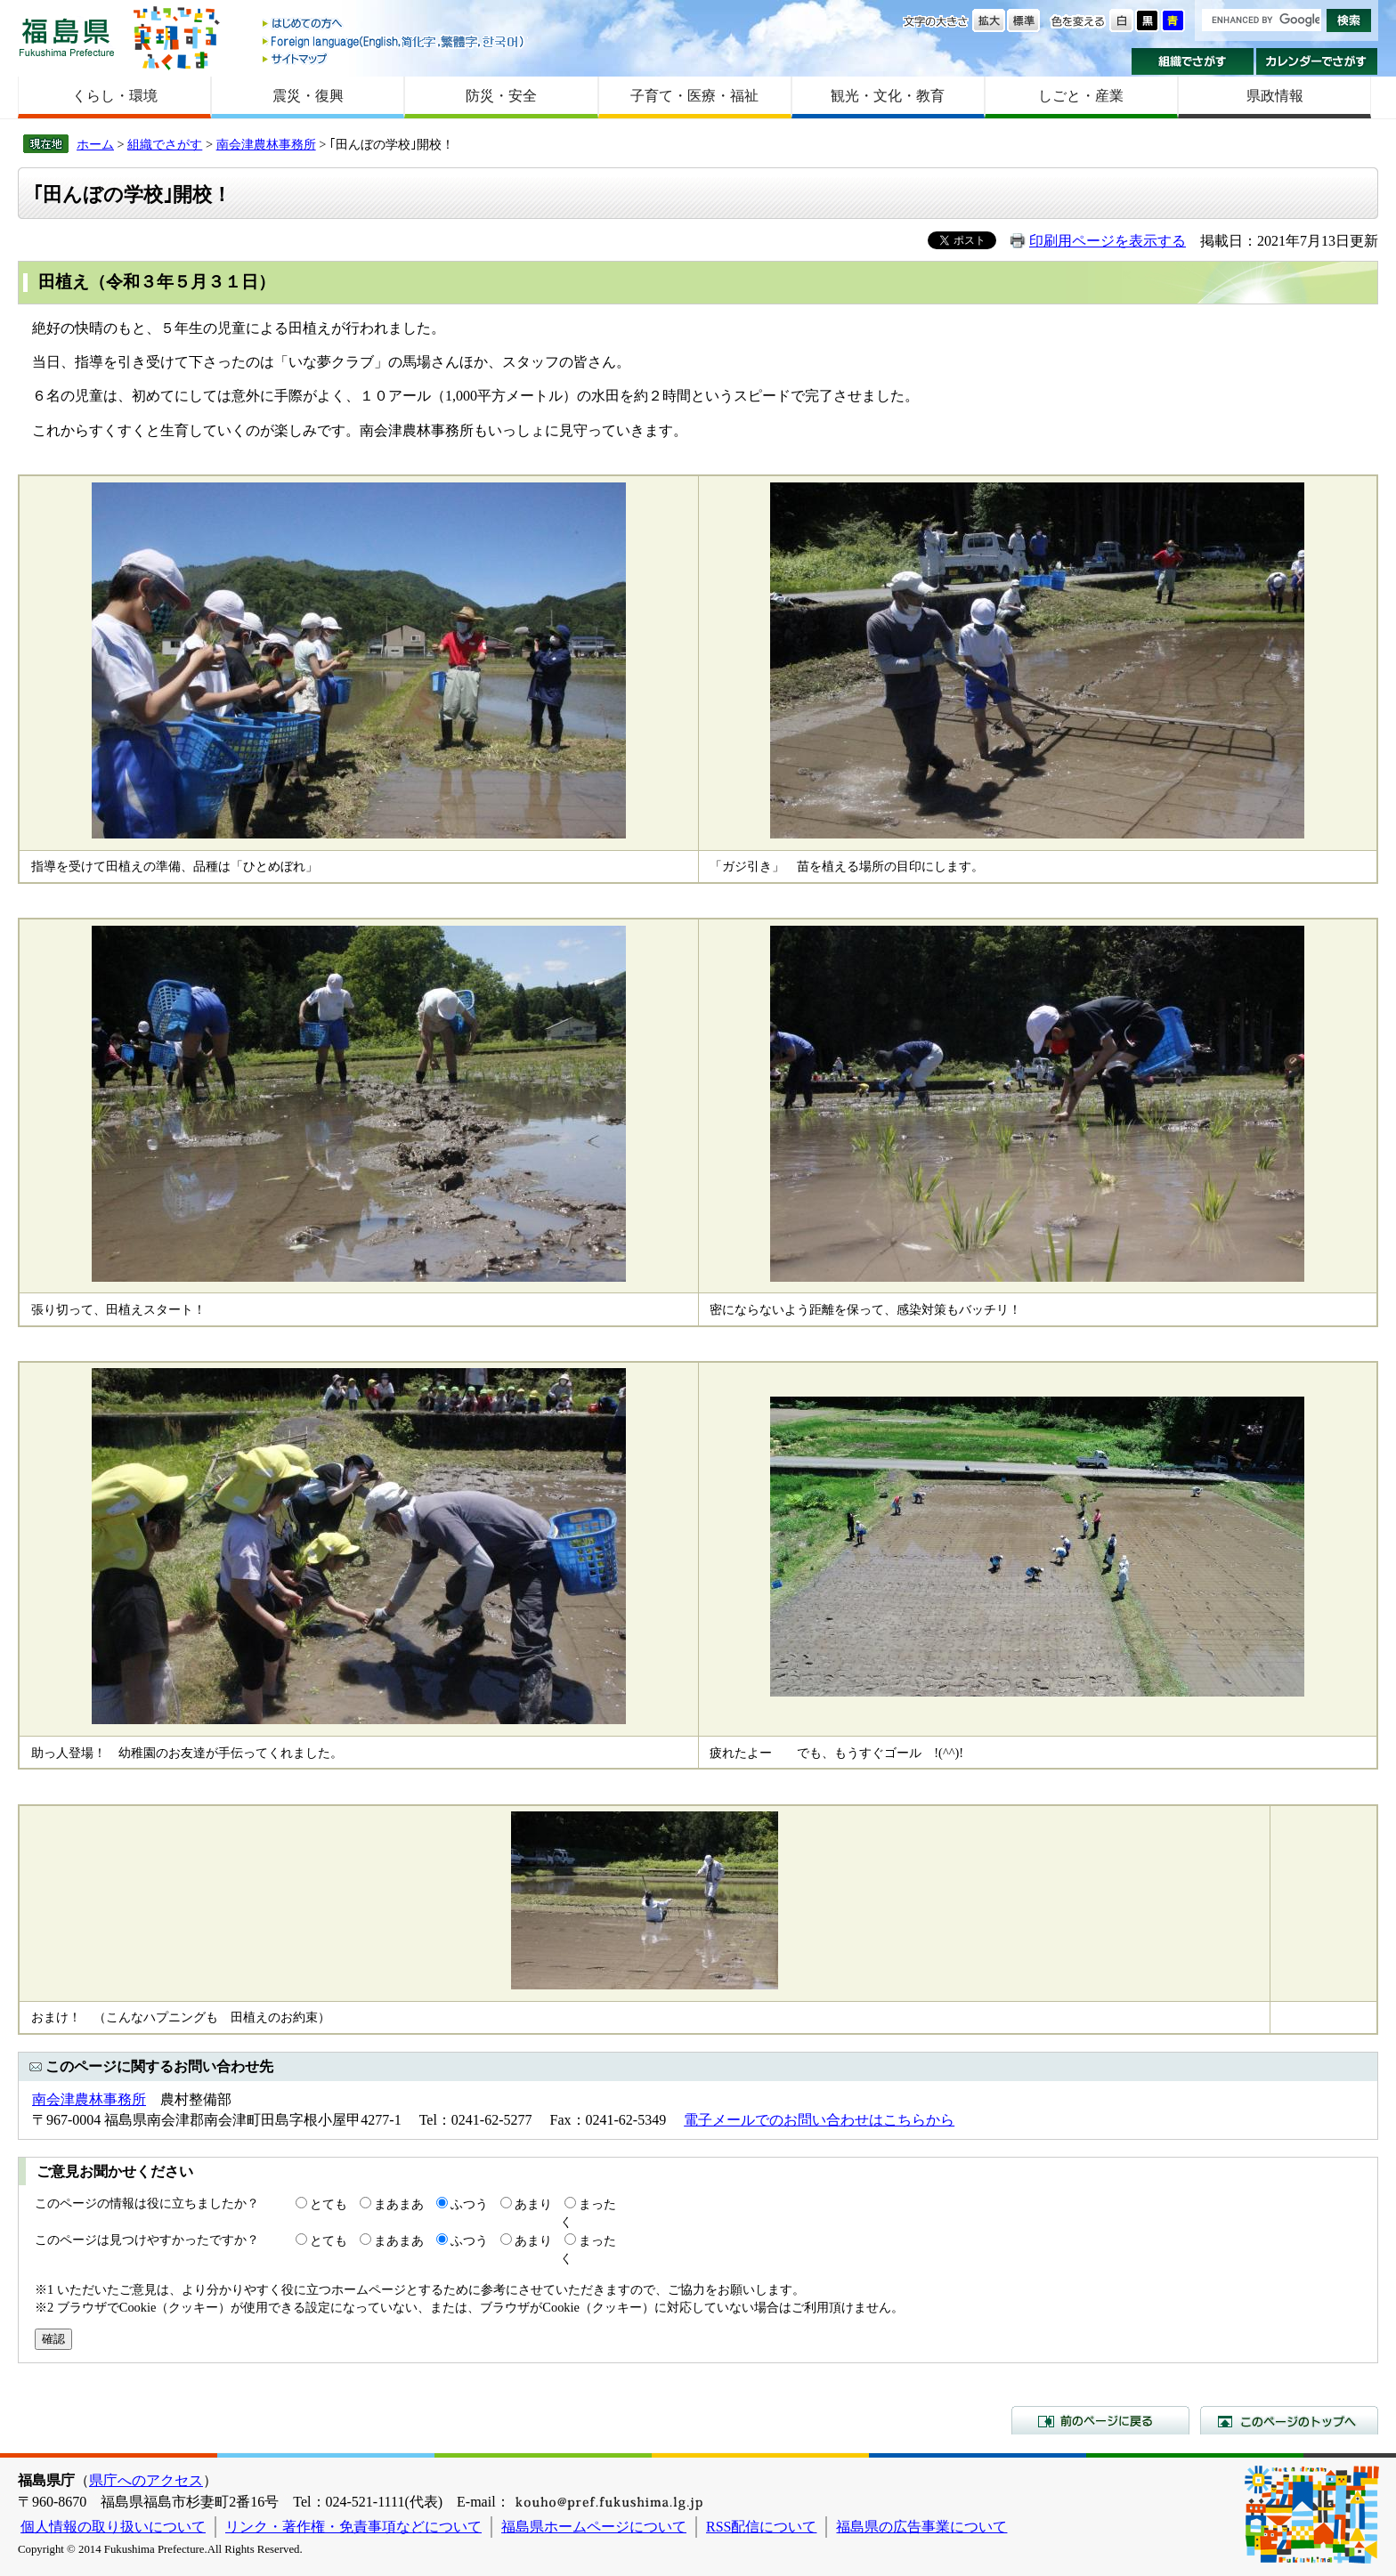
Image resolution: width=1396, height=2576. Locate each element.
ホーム (95, 144)
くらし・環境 (115, 95)
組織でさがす (1193, 61)
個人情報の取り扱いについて (113, 2526)
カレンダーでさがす (1317, 61)
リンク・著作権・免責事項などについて (353, 2526)
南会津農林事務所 (266, 144)
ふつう (469, 2204)
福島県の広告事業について (921, 2526)
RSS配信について (761, 2526)
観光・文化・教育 (888, 95)
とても (328, 2204)
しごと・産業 (1081, 95)
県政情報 (1274, 95)
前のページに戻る (1100, 2420)
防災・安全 (501, 95)
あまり (533, 2204)
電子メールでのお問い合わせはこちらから (819, 2119)
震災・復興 (308, 95)
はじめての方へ (394, 24)
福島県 (67, 37)
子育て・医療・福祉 (694, 95)
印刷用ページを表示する (1107, 240)
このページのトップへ (1289, 2420)
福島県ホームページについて (593, 2526)
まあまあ (399, 2204)
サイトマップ (394, 58)
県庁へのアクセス (146, 2480)
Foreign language (394, 41)
